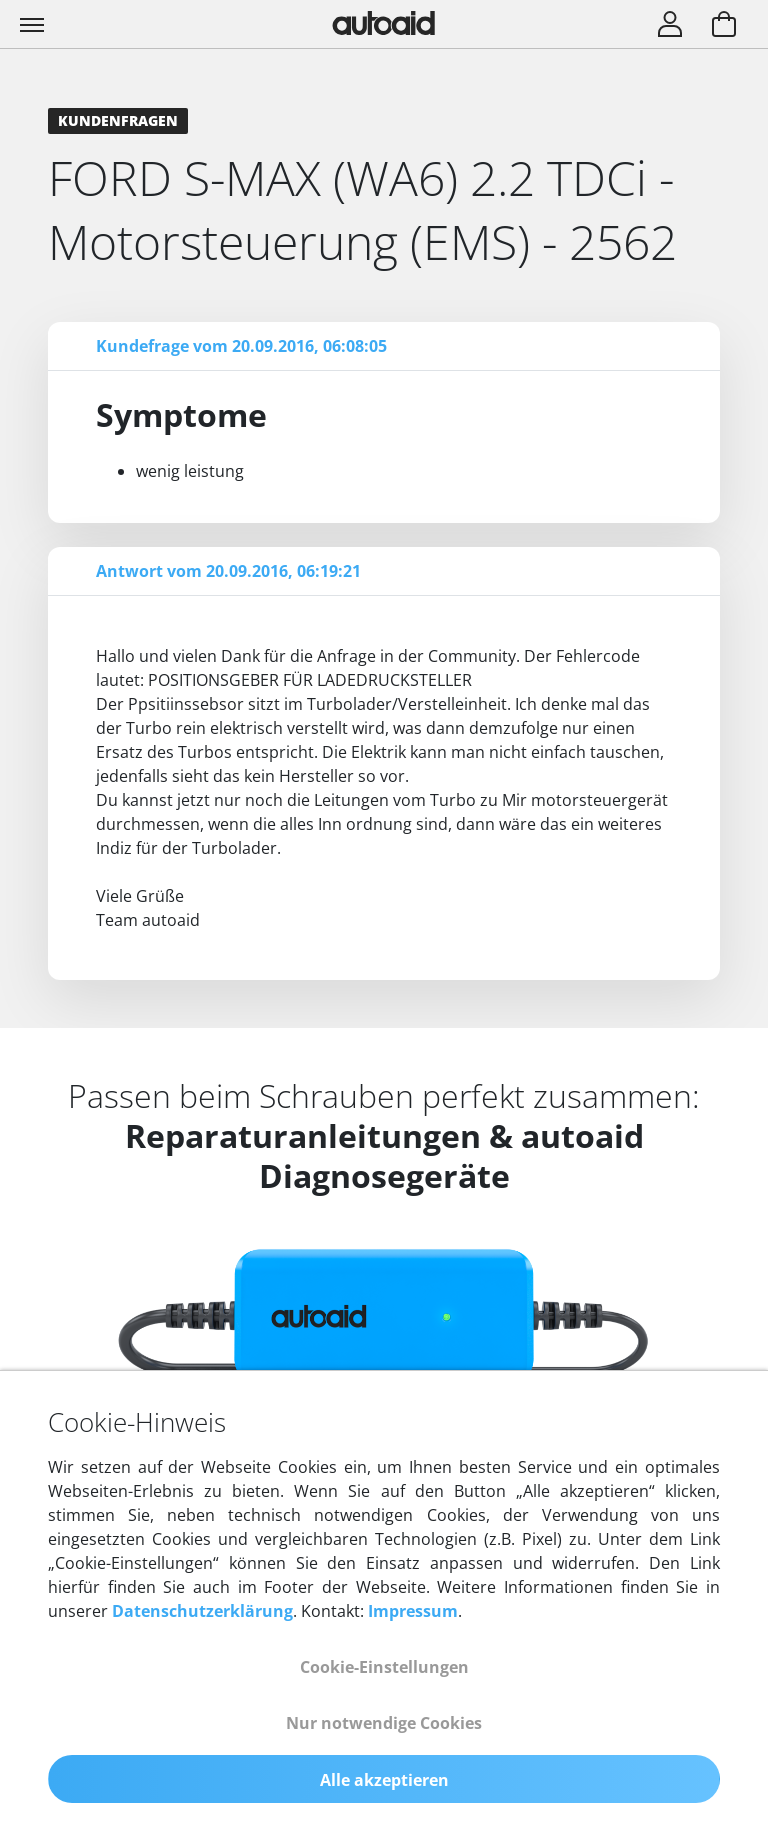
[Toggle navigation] (34, 24)
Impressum (413, 1611)
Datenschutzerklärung (202, 1611)
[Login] (670, 26)
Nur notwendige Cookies (384, 1723)
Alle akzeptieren (384, 1780)
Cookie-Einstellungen (384, 1667)
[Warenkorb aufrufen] (724, 26)
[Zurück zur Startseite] (384, 23)
